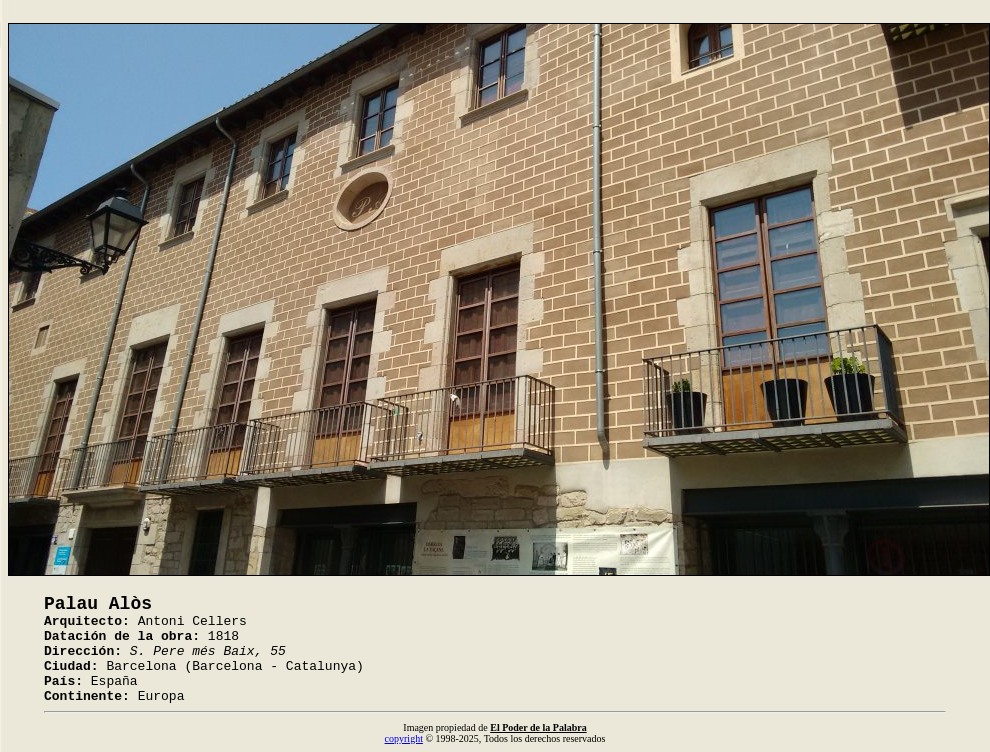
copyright (404, 738)
